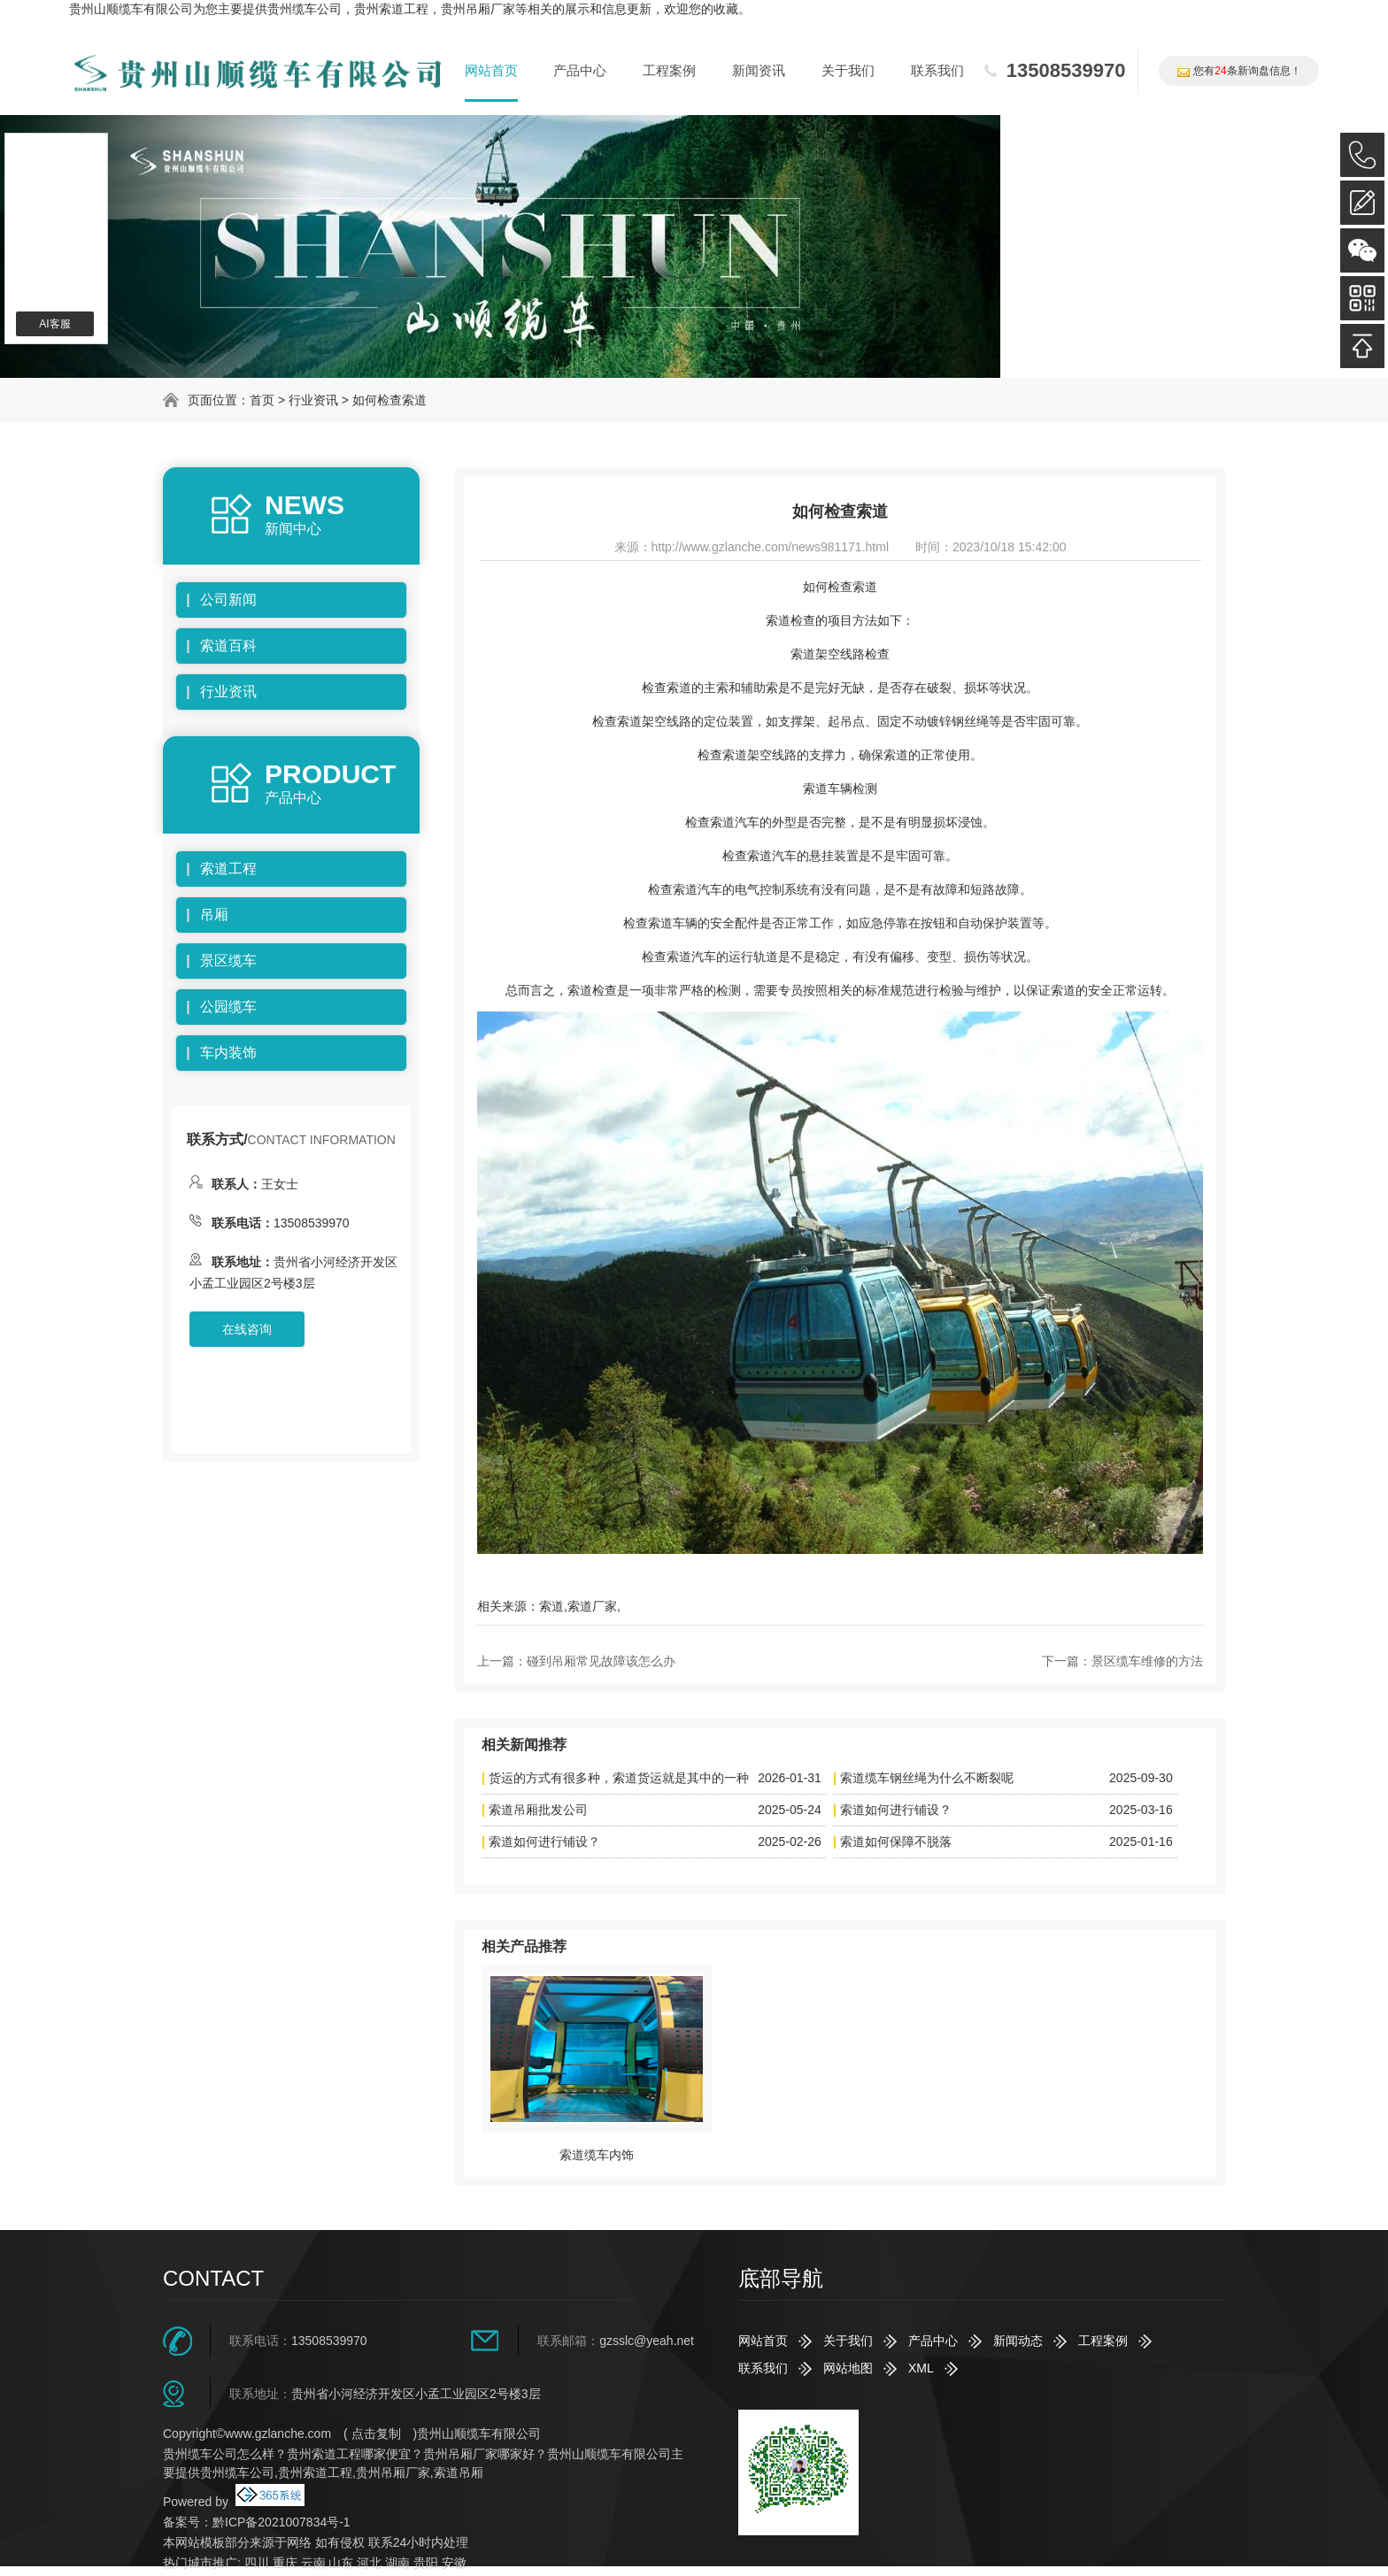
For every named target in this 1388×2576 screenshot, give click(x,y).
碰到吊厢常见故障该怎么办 (601, 1661)
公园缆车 (228, 1006)
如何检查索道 (389, 400)
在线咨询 (247, 1329)
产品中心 (579, 70)
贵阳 (425, 2563)
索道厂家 (592, 1606)
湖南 (397, 2563)
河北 (369, 2563)
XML (921, 2368)
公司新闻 (228, 599)
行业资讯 (313, 400)
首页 (262, 400)
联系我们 (937, 70)
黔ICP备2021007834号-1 (281, 2522)
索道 (551, 1606)
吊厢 (214, 914)
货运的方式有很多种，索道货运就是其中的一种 (619, 1778)
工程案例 (669, 70)
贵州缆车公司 (304, 9)
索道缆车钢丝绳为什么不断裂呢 (927, 1778)
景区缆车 (228, 960)
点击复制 (376, 2433)
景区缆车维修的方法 (1147, 1661)
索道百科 (228, 645)
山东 (340, 2563)
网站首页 (491, 70)
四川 (256, 2563)
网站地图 (848, 2368)
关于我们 (848, 70)
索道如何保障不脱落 (896, 1841)
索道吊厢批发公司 (538, 1810)
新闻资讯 (758, 70)
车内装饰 (228, 1052)
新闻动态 (1018, 2341)
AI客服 (54, 324)
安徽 (454, 2563)
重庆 (285, 2563)
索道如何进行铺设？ (896, 1810)
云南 (313, 2563)
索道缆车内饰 (596, 2155)
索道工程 (228, 868)
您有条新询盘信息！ (1238, 71)
